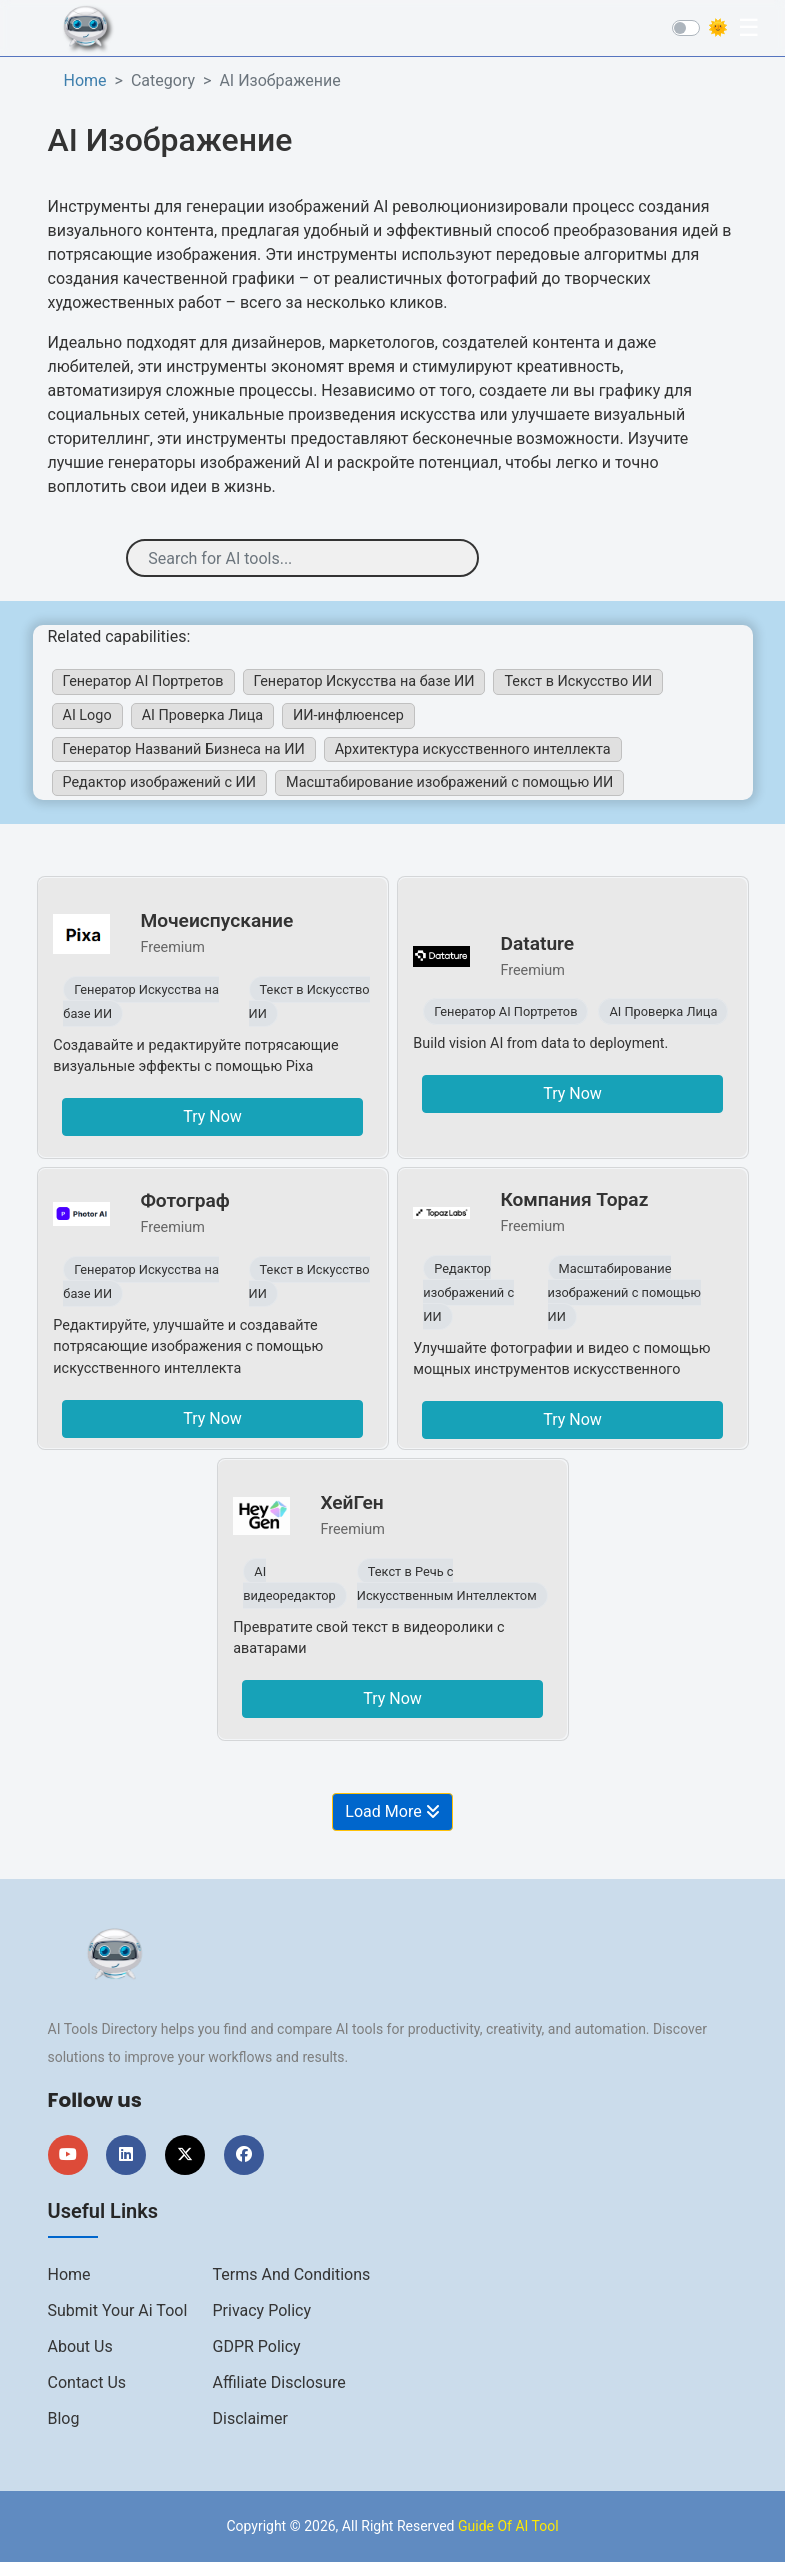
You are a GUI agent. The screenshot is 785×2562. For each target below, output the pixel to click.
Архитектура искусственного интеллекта (473, 749)
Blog (64, 2418)
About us (80, 2346)
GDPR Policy (257, 2346)
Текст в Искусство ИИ (578, 681)
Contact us (87, 2382)
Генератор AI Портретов (143, 681)
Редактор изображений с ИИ (160, 782)
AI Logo (87, 715)
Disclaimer (250, 2418)
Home (85, 80)
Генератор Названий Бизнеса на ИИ (184, 749)
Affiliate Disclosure (279, 2382)
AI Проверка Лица (202, 715)
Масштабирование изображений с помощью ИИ (449, 782)
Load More (392, 1811)
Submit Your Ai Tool (118, 2310)
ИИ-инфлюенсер (348, 715)
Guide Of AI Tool (508, 2526)
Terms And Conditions (292, 2274)
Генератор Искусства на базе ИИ (364, 681)
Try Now (212, 1116)
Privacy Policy (262, 2310)
